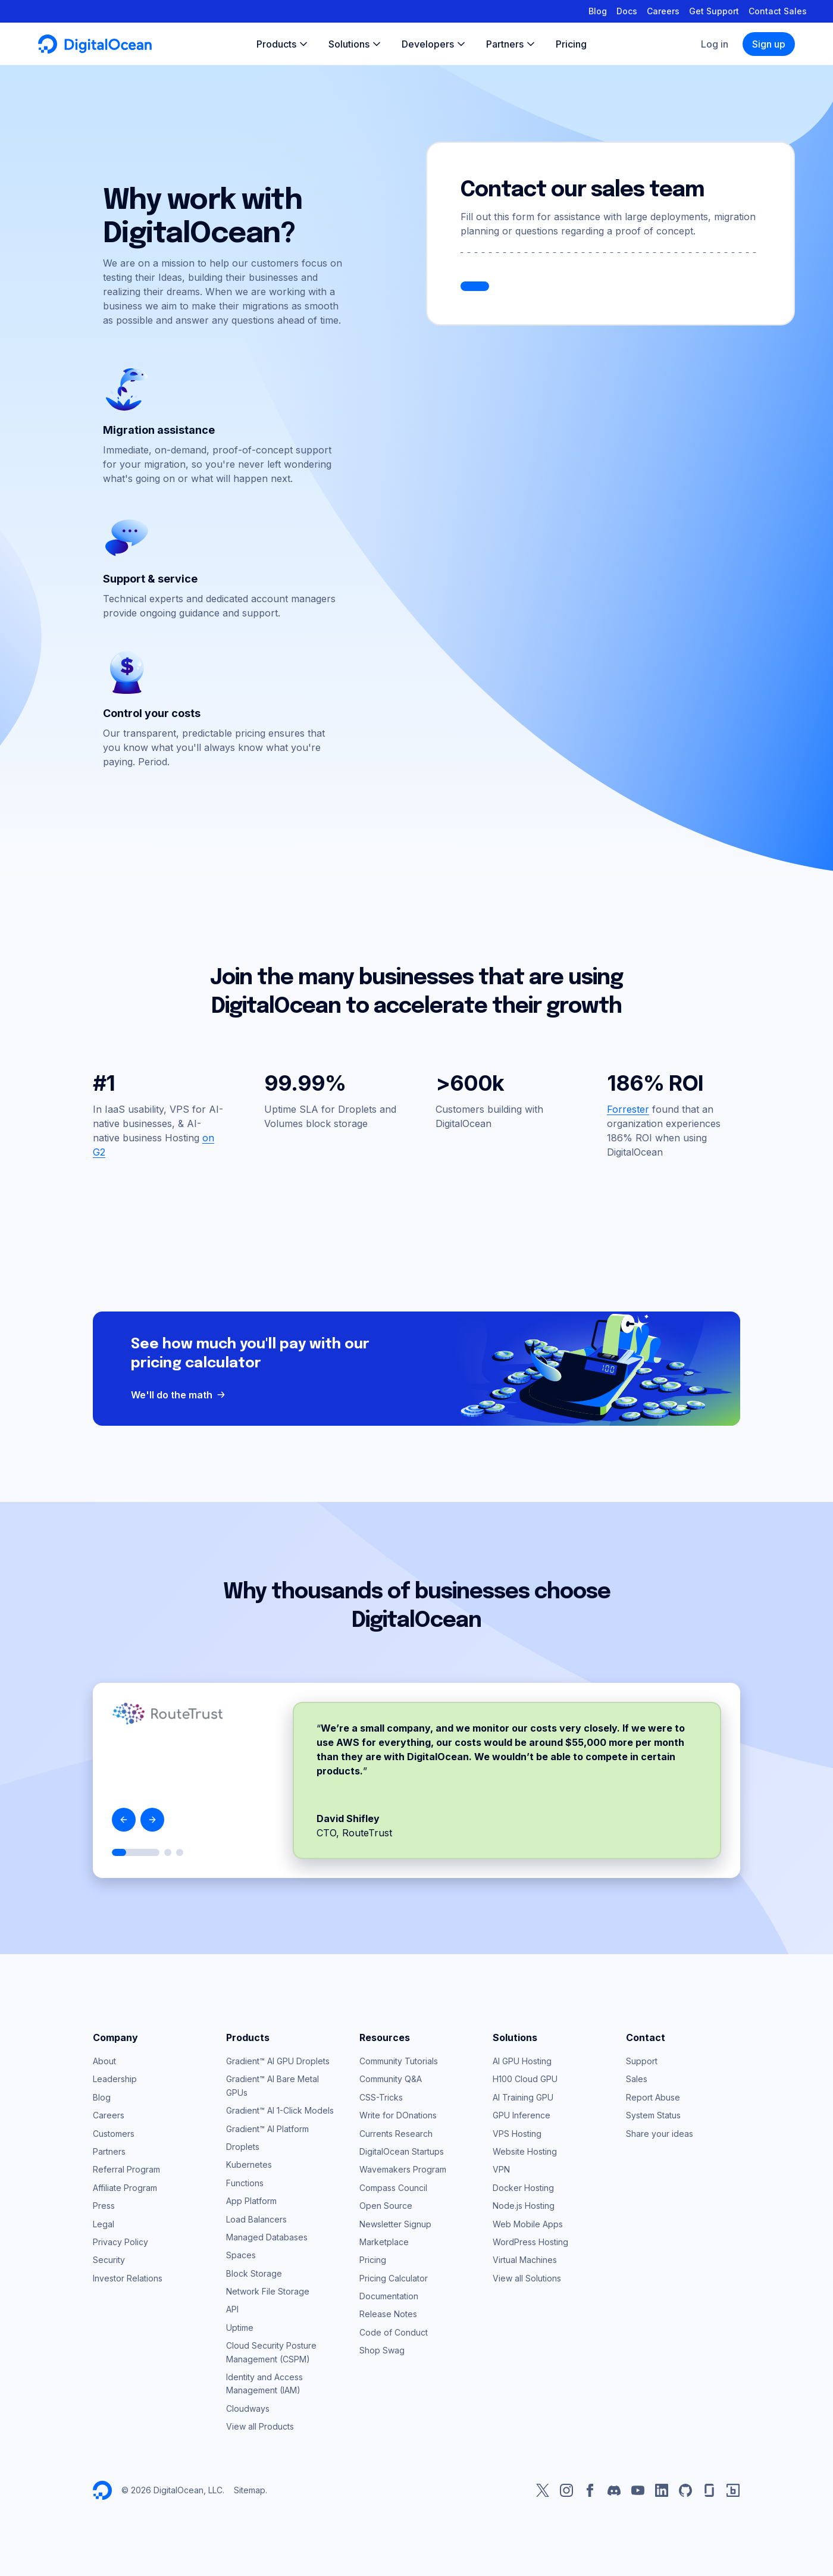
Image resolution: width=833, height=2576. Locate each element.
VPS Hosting (517, 2134)
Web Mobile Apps (528, 2224)
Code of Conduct (393, 2332)
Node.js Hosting (524, 2206)
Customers (113, 2134)
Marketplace (384, 2242)
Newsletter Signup (395, 2224)
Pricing (372, 2260)
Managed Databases (267, 2237)
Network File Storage (267, 2291)
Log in (714, 44)
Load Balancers (256, 2219)
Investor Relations (127, 2278)
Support (641, 2061)
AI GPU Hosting (522, 2061)
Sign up (768, 44)
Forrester (628, 1109)
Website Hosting (525, 2151)
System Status (653, 2115)
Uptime (239, 2328)
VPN (501, 2169)
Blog (597, 11)
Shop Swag (382, 2350)
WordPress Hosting (530, 2242)
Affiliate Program (125, 2188)
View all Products (260, 2426)
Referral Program (126, 2169)
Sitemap (249, 2490)
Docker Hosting (523, 2188)
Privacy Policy (120, 2242)
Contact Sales (778, 11)
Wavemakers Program (402, 2169)
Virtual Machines (525, 2260)
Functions (245, 2183)
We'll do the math (179, 1395)
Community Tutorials (398, 2061)
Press (104, 2206)
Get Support (714, 11)
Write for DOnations (398, 2115)
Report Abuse (653, 2097)
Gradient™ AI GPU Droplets (278, 2061)
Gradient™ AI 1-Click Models (280, 2110)
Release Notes (388, 2314)
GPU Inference (521, 2115)
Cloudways (248, 2408)
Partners (109, 2151)
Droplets (242, 2147)
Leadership (115, 2079)
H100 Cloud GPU (525, 2079)
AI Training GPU (523, 2097)
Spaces (241, 2255)
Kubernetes (249, 2164)
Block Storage (254, 2273)
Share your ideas (659, 2134)
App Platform (251, 2201)
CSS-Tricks (381, 2097)
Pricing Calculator (393, 2278)
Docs (626, 11)
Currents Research (396, 2134)
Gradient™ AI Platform (267, 2129)
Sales (636, 2079)
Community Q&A (390, 2079)
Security (109, 2260)
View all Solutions (527, 2278)
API (232, 2309)
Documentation (388, 2296)
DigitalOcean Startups (401, 2151)
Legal (103, 2224)
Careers (663, 11)
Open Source (385, 2206)
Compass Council (393, 2188)
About (104, 2061)
